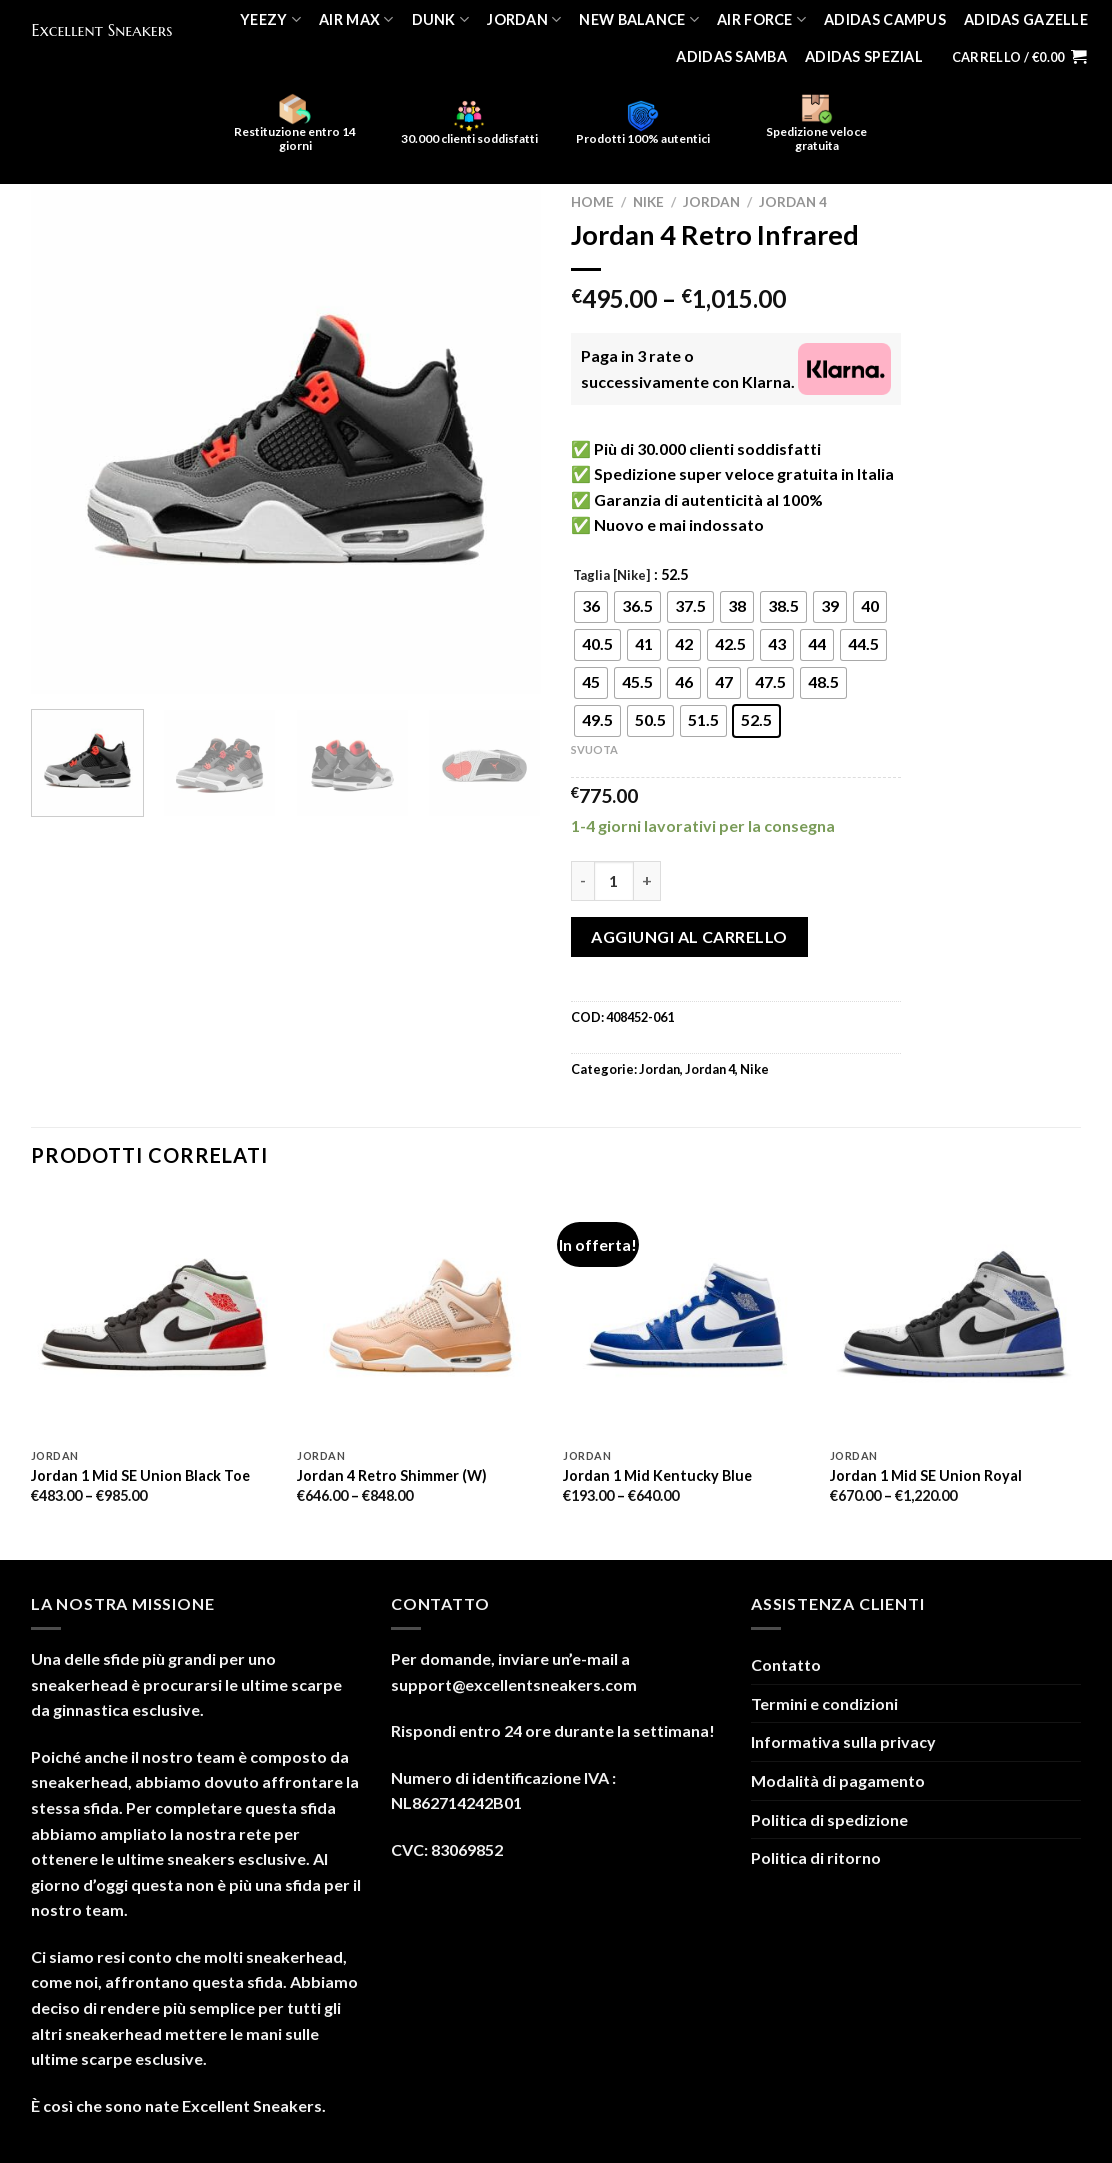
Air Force (761, 19)
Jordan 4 (793, 202)
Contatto (786, 1664)
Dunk (441, 19)
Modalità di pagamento (838, 1780)
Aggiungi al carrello (689, 936)
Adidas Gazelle (1026, 19)
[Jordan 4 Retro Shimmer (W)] (420, 1315)
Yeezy (270, 19)
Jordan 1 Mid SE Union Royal (926, 1475)
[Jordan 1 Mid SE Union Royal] (953, 1315)
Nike (648, 202)
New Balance (639, 19)
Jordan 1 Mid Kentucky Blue (657, 1475)
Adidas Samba (731, 56)
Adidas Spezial (864, 56)
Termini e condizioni (824, 1703)
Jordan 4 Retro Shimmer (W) (392, 1475)
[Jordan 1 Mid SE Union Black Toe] (154, 1315)
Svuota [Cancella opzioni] (594, 749)
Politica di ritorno (816, 1857)
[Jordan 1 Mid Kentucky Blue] (686, 1315)
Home (592, 202)
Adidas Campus (885, 19)
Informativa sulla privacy (843, 1741)
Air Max (356, 19)
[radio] (591, 607)
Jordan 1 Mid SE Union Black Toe (140, 1475)
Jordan (524, 19)
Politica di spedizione (829, 1819)
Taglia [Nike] (611, 576)
